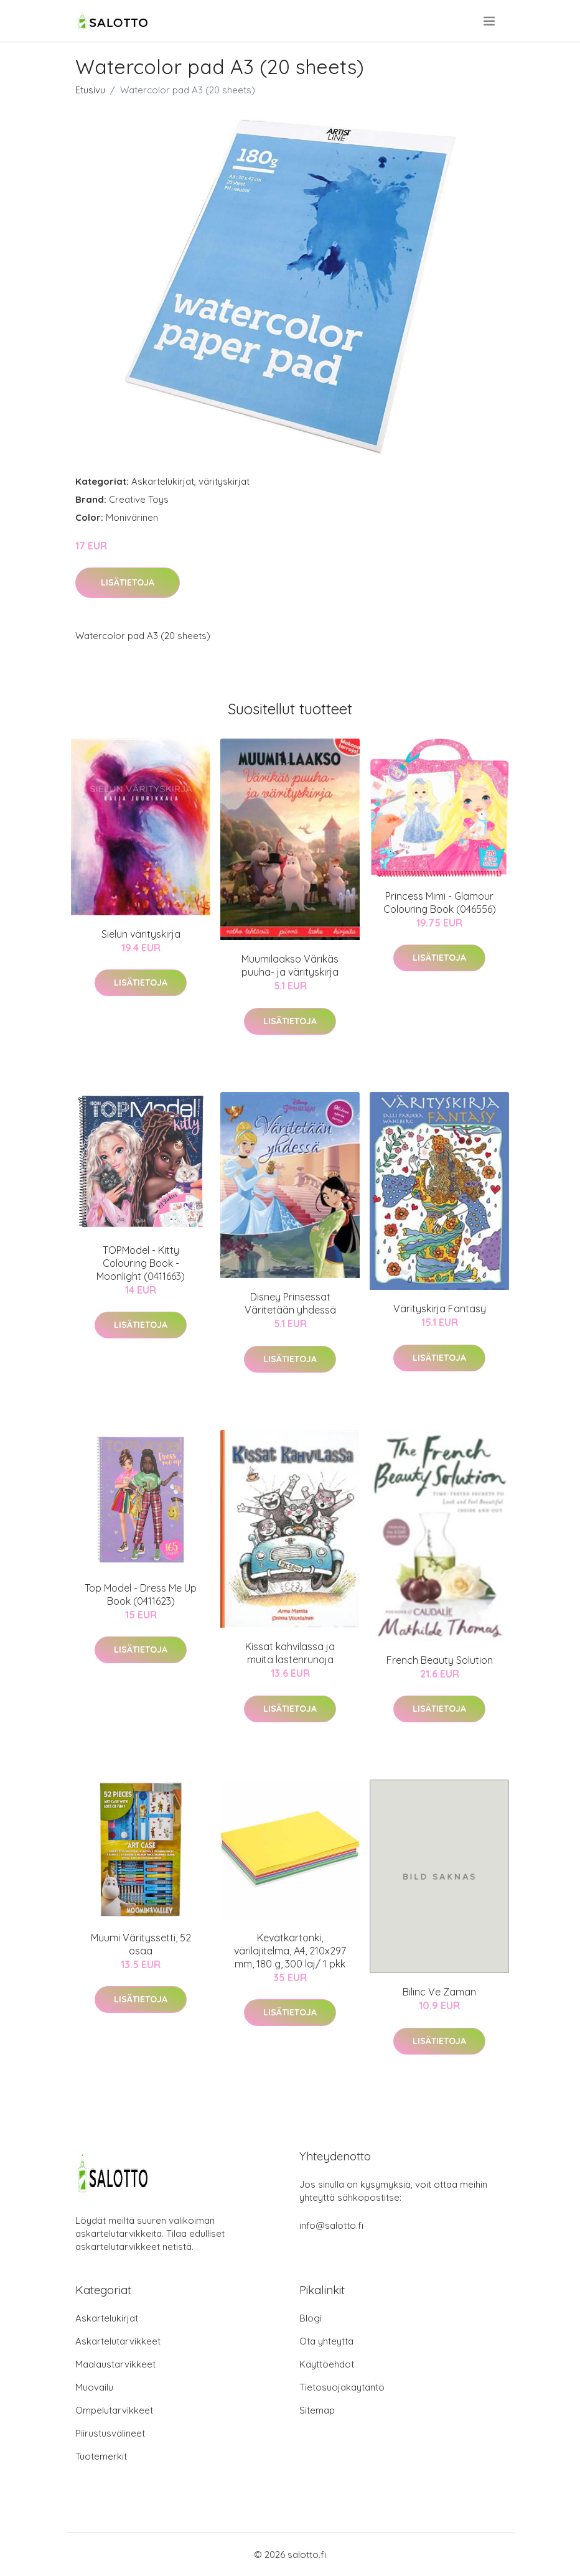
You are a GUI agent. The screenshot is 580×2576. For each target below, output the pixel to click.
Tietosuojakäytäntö (342, 2387)
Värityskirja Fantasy (439, 1308)
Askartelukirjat (162, 481)
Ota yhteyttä (326, 2341)
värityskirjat (224, 481)
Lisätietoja (127, 582)
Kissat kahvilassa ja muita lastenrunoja (290, 1653)
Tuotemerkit (101, 2456)
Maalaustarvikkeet (115, 2364)
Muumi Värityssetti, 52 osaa (141, 1944)
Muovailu (94, 2387)
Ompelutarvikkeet (114, 2410)
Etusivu (90, 90)
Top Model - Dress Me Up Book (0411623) (141, 1594)
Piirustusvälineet (110, 2433)
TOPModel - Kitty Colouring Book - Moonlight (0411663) (140, 1263)
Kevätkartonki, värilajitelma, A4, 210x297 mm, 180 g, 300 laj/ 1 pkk (290, 1950)
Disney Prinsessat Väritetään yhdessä (290, 1303)
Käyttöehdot (326, 2364)
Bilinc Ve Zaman (439, 1992)
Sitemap (317, 2410)
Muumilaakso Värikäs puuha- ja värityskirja (290, 965)
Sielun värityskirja (140, 934)
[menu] (490, 21)
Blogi (310, 2318)
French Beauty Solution (439, 1660)
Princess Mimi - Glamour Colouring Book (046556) (439, 902)
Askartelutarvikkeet (118, 2341)
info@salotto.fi (331, 2225)
